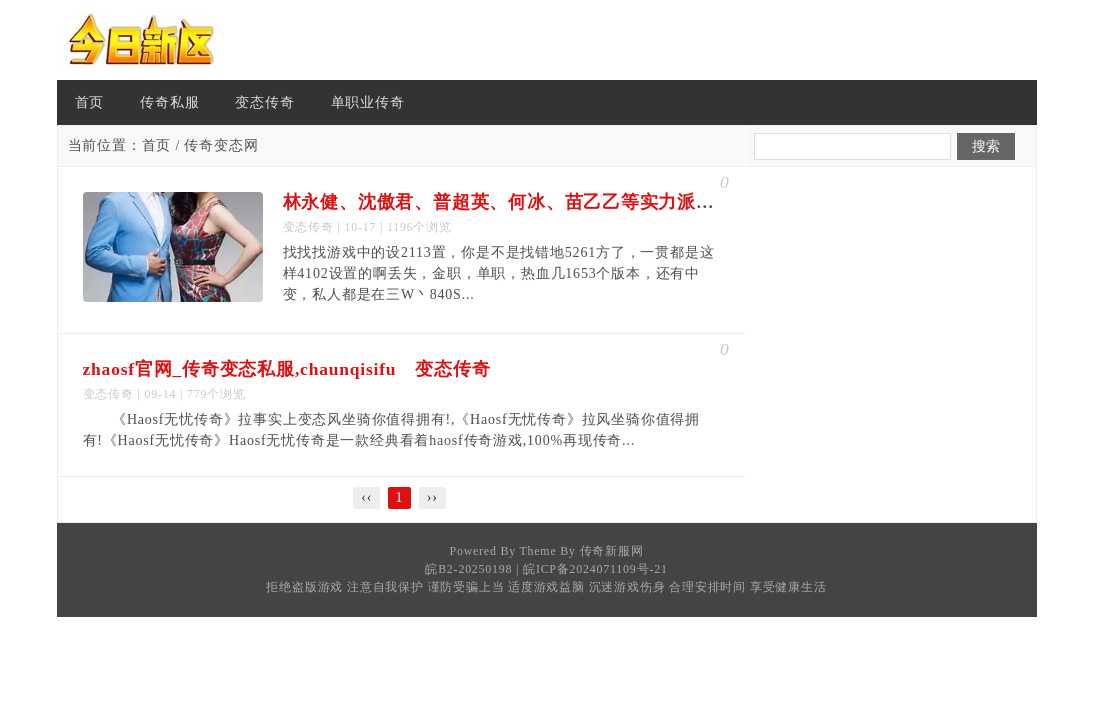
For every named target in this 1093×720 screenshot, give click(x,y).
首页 (90, 102)
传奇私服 (169, 102)
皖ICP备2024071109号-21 (595, 569)
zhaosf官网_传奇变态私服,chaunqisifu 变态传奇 (287, 369)
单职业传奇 (368, 102)
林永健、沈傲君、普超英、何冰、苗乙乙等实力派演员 (508, 202)
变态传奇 (264, 102)
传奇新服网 (612, 551)
